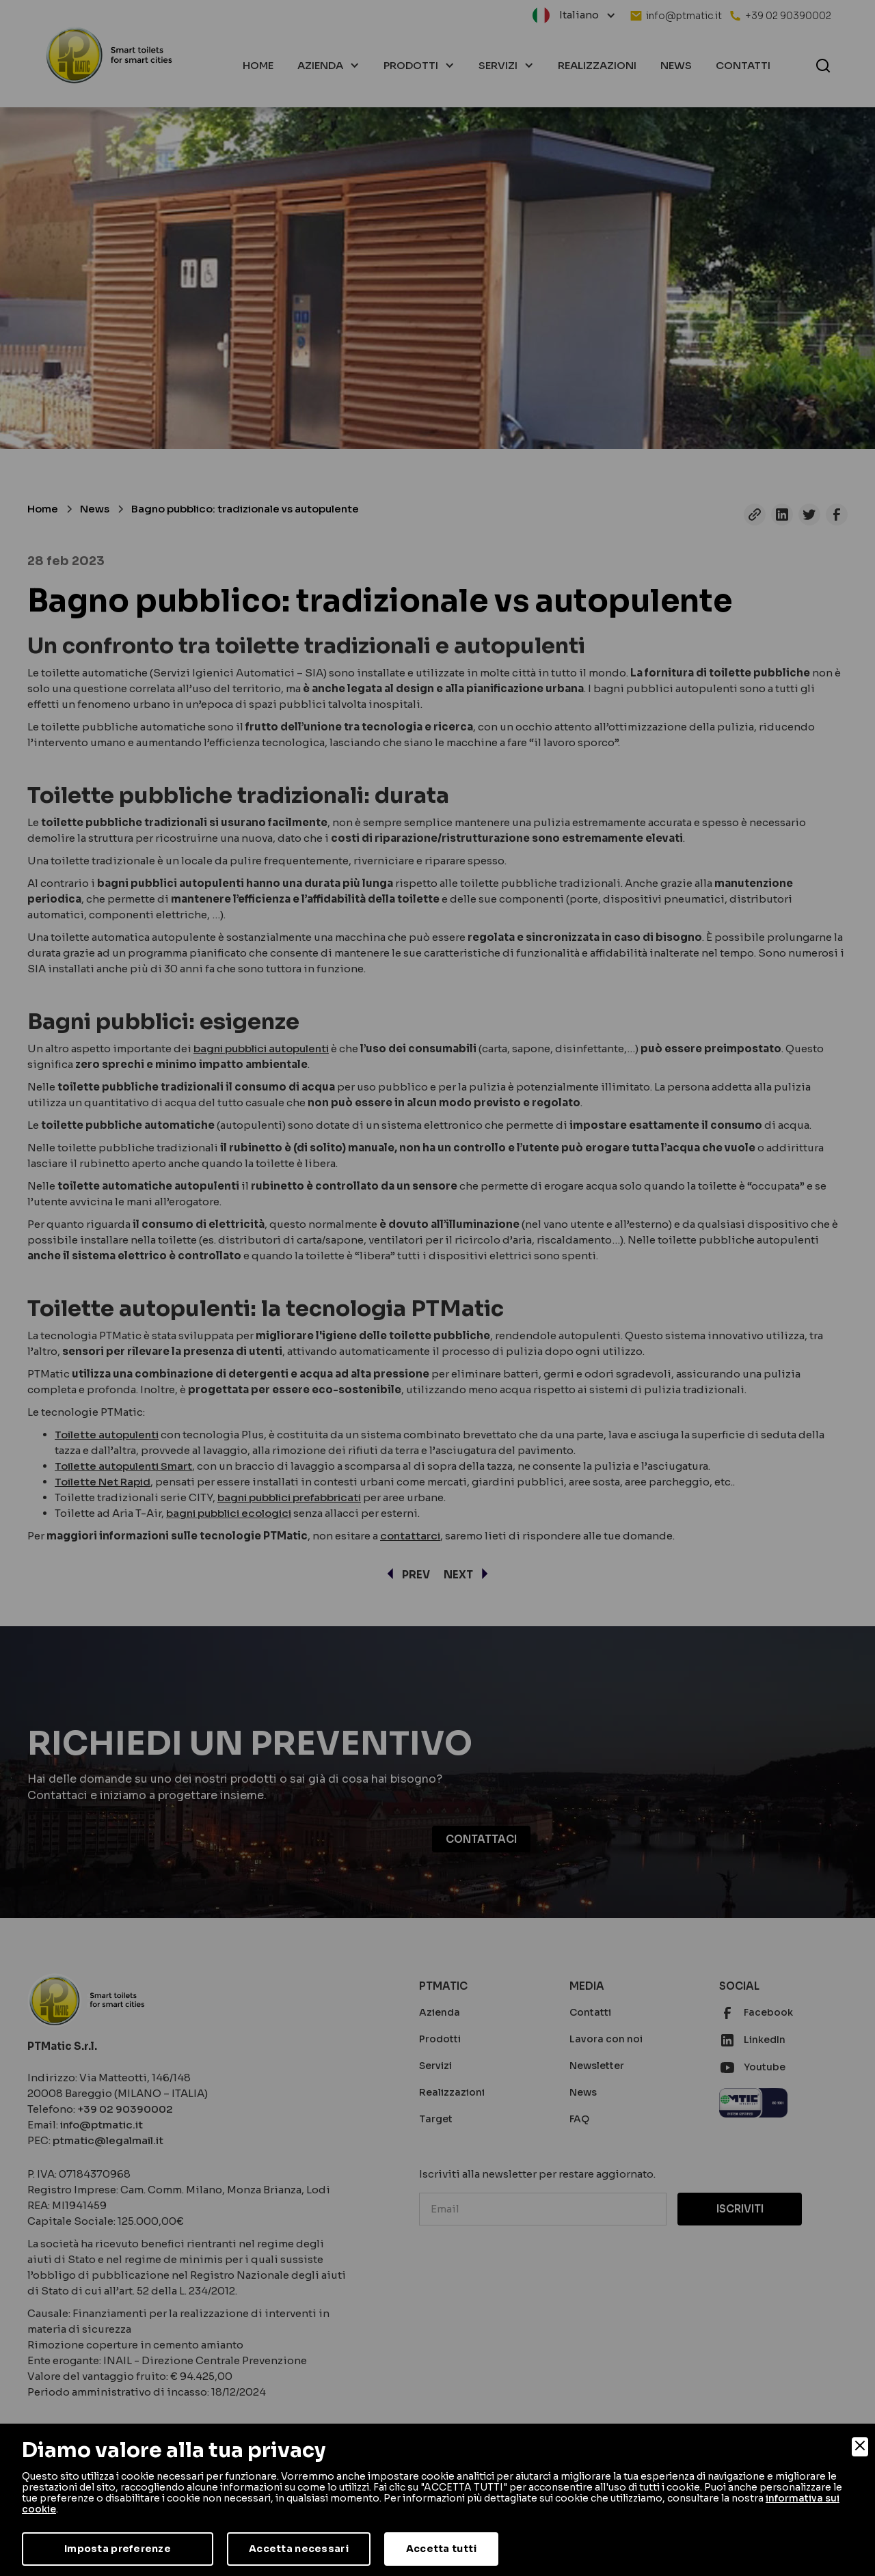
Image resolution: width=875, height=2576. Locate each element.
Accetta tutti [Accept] (441, 2549)
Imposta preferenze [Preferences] (117, 2549)
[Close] (860, 2446)
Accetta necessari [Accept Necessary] (299, 2549)
